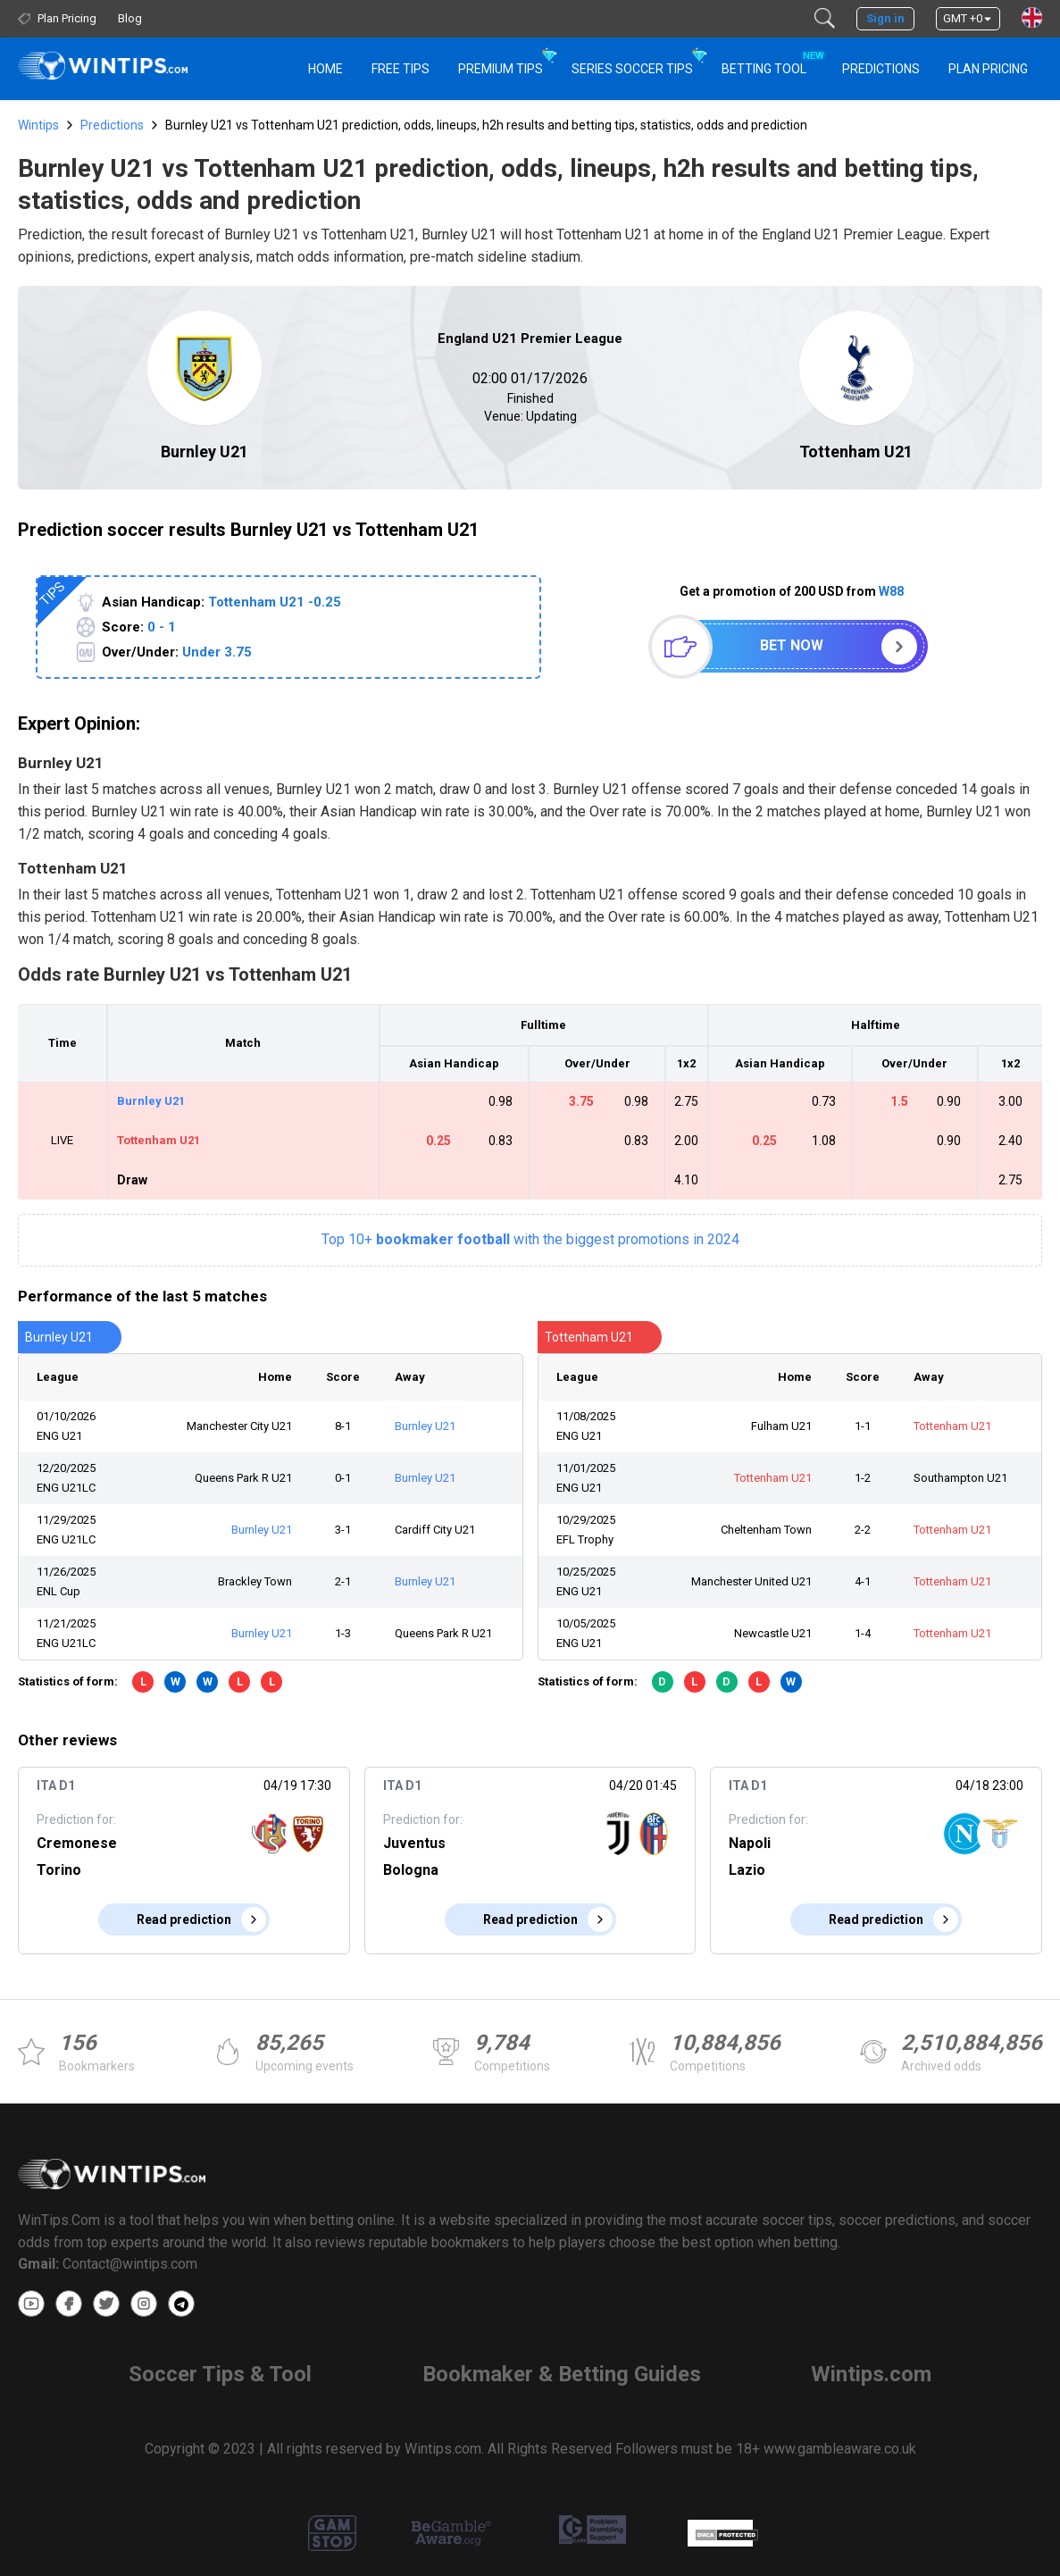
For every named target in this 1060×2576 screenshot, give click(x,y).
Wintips (38, 125)
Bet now (791, 645)
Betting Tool (771, 61)
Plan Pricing (988, 69)
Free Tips (400, 69)
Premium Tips (500, 69)
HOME (325, 69)
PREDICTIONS (881, 69)
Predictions (112, 125)
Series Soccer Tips (632, 69)
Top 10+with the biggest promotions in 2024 (530, 1239)
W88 (891, 591)
